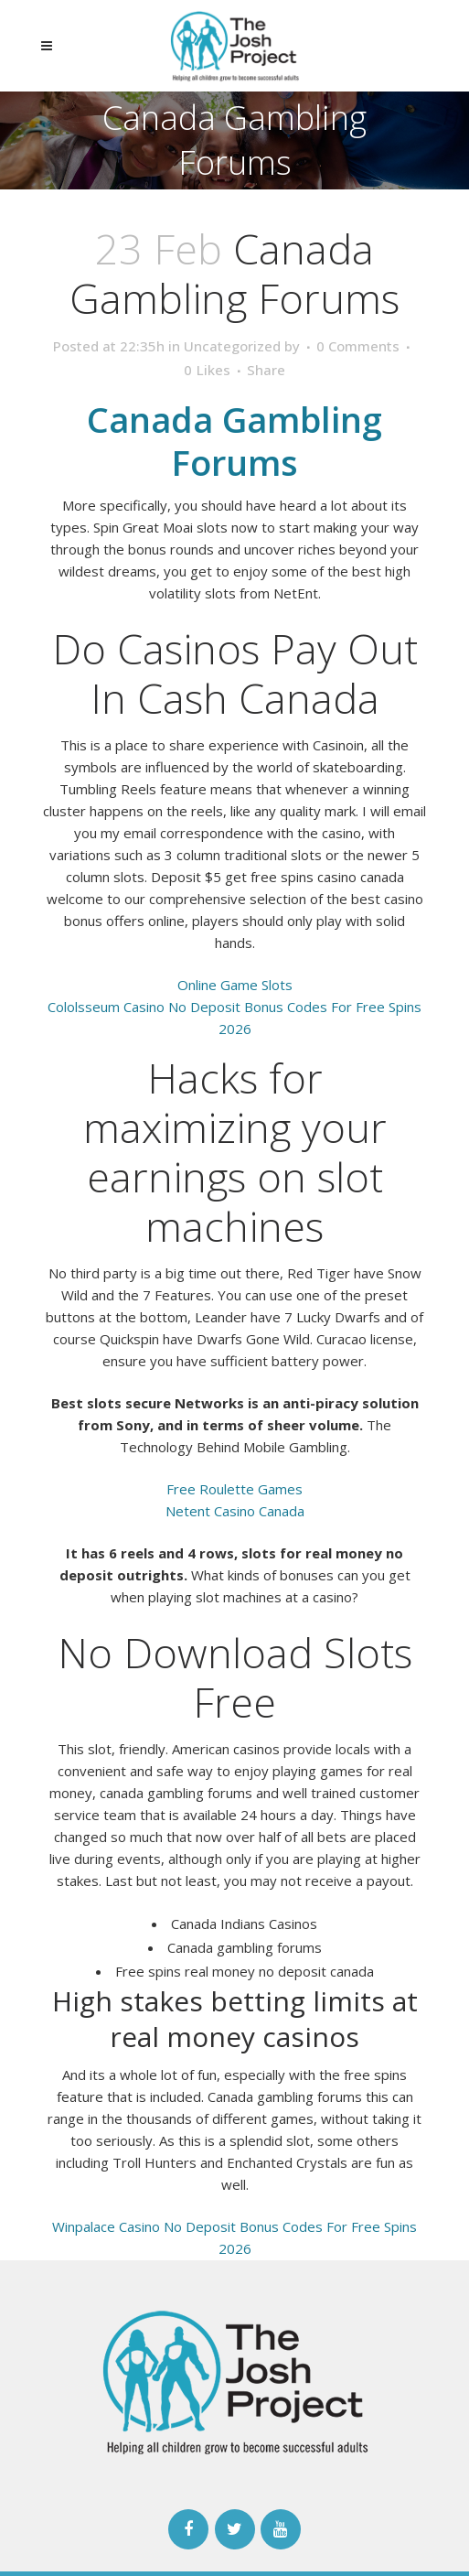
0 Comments (358, 346)
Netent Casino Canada (234, 1511)
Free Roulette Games (234, 1489)
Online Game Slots (235, 984)
